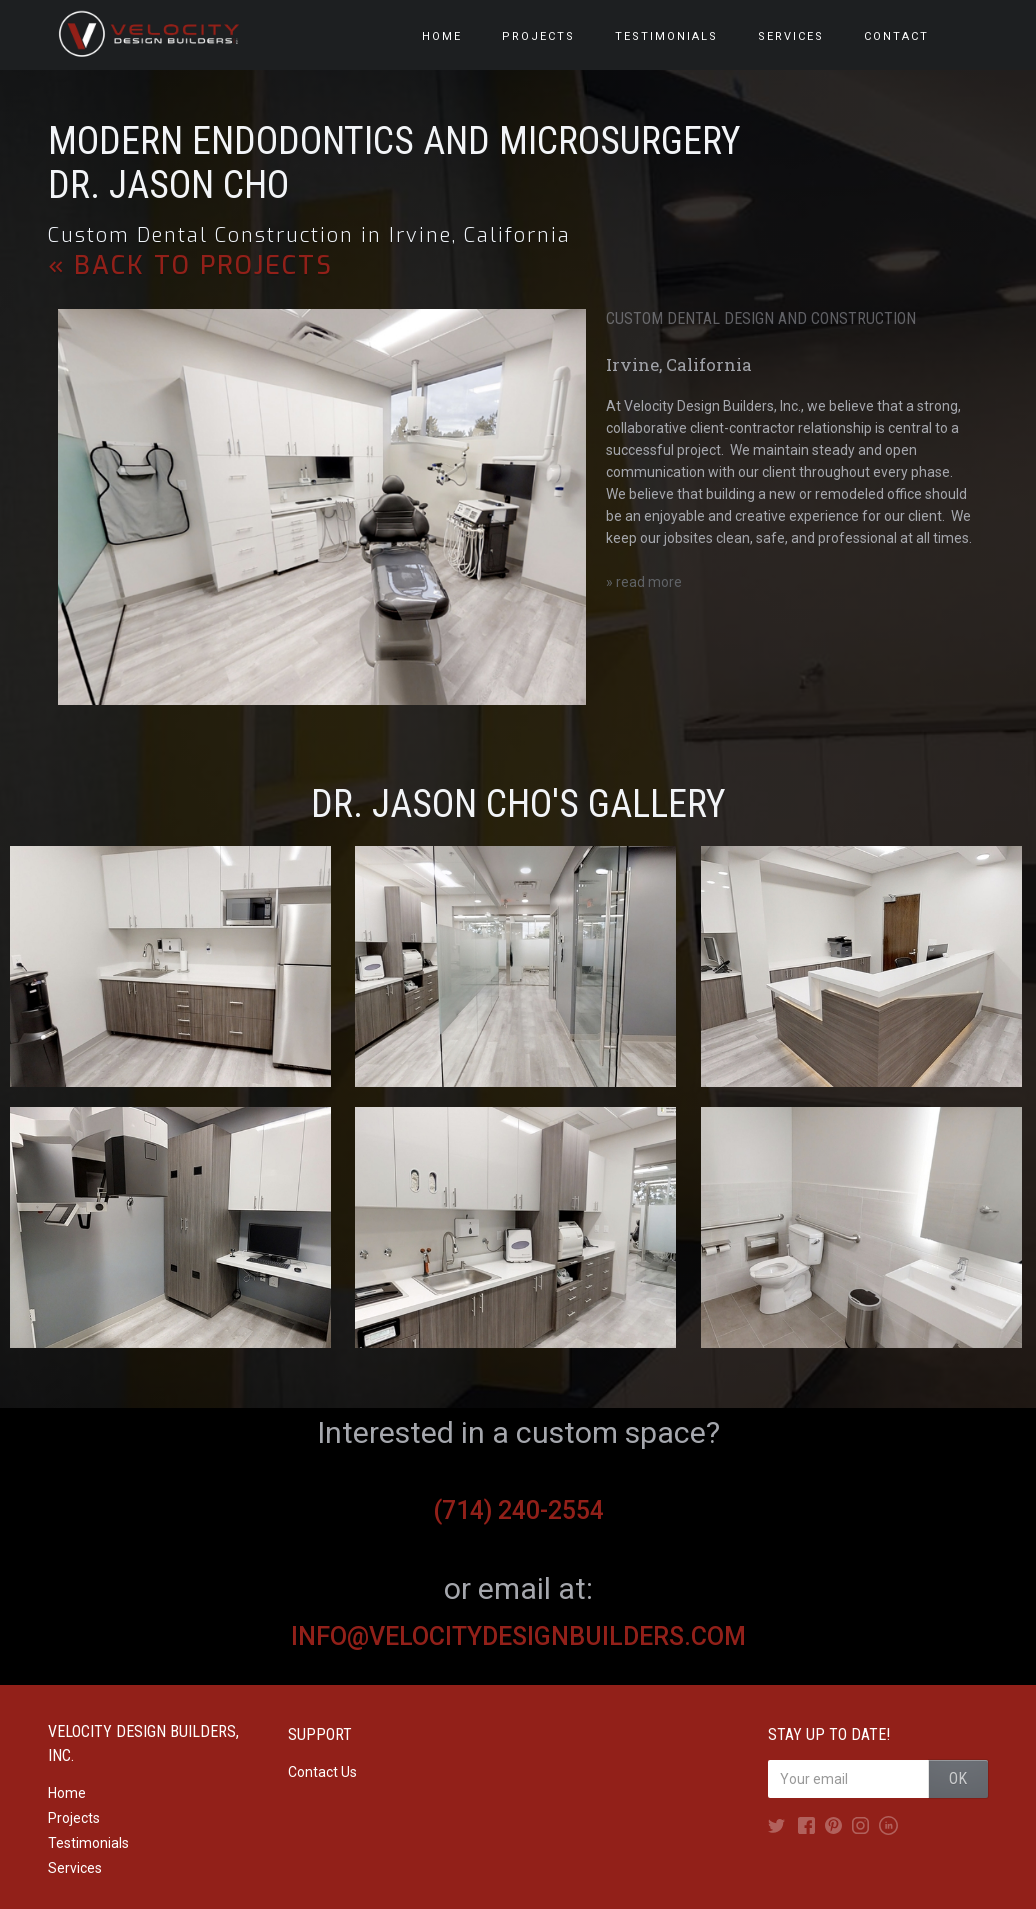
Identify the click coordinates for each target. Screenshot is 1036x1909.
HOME (442, 36)
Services (75, 1868)
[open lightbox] (170, 966)
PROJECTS (538, 36)
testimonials (666, 36)
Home (67, 1793)
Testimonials (88, 1843)
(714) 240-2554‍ (518, 1510)
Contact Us (322, 1772)
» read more (644, 582)
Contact (896, 36)
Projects (74, 1818)
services (791, 36)
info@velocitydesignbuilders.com (518, 1636)
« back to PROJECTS (190, 266)
